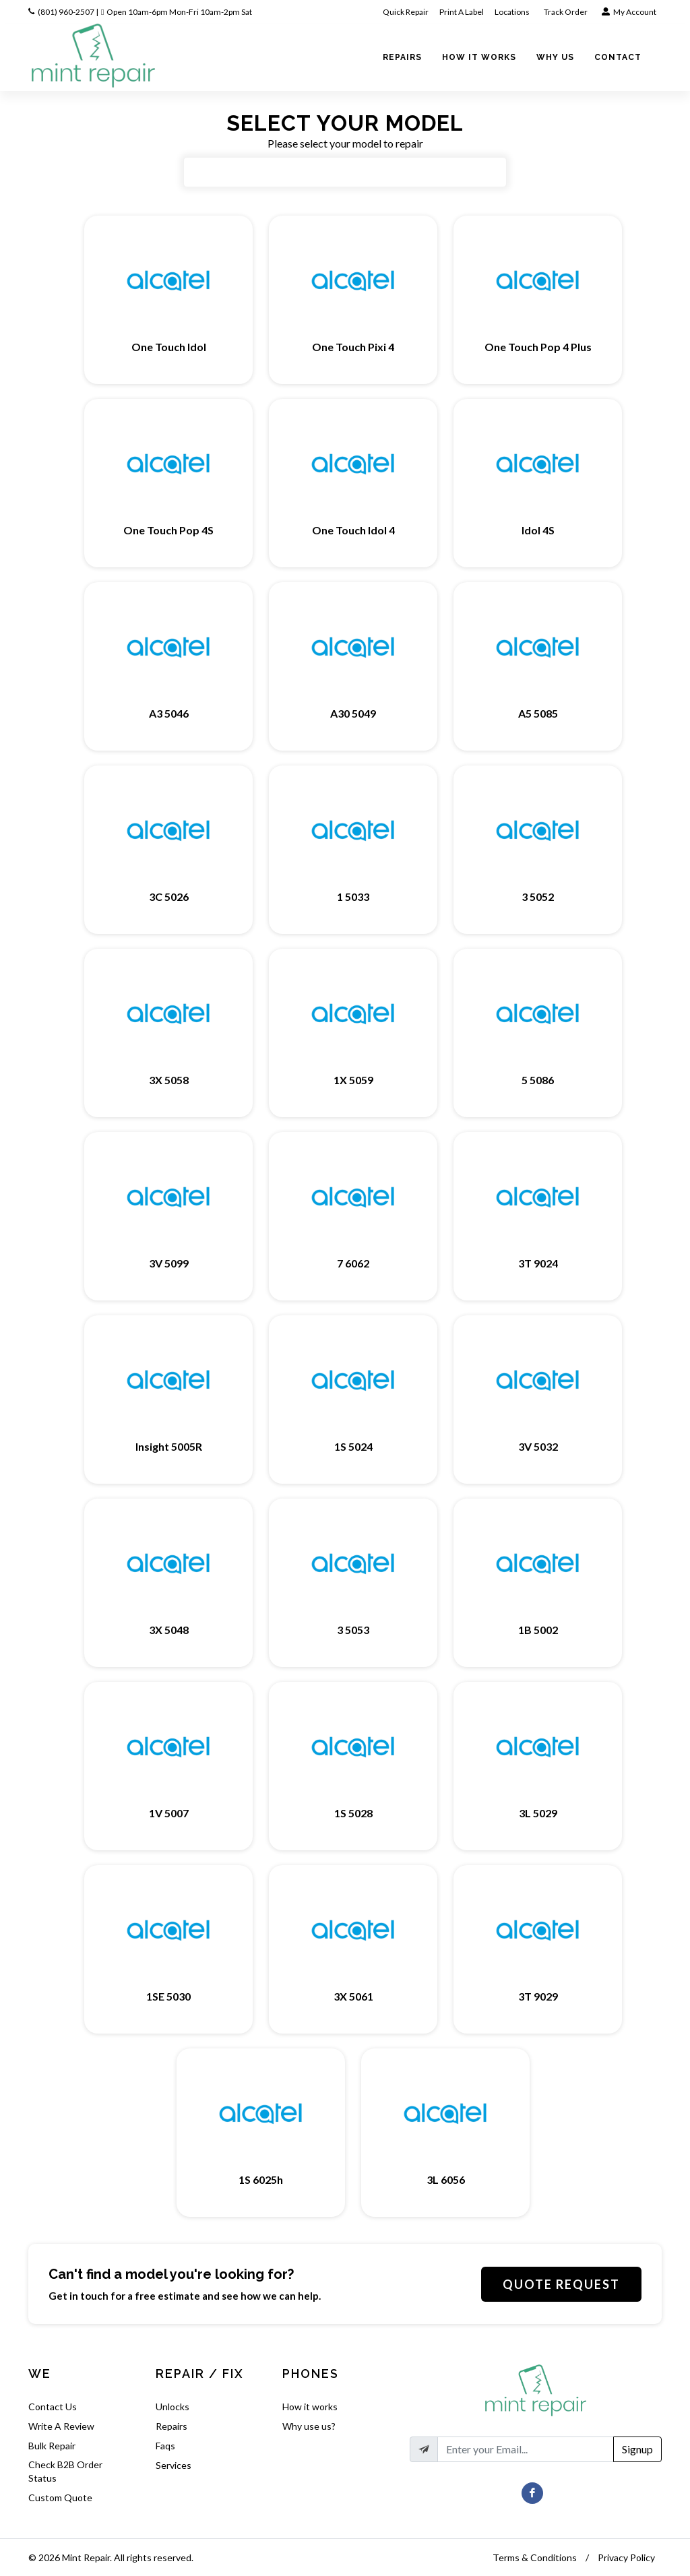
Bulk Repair (51, 2445)
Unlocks (172, 2406)
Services (173, 2465)
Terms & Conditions (535, 2557)
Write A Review (61, 2426)
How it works (310, 2406)
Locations (513, 12)
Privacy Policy (626, 2557)
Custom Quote (60, 2497)
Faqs (165, 2445)
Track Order (566, 12)
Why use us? (309, 2426)
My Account (629, 12)
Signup (637, 2449)
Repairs (171, 2426)
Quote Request (561, 2284)
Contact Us (52, 2406)
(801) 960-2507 (66, 12)
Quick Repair (406, 12)
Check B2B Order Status (65, 2471)
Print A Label (461, 12)
